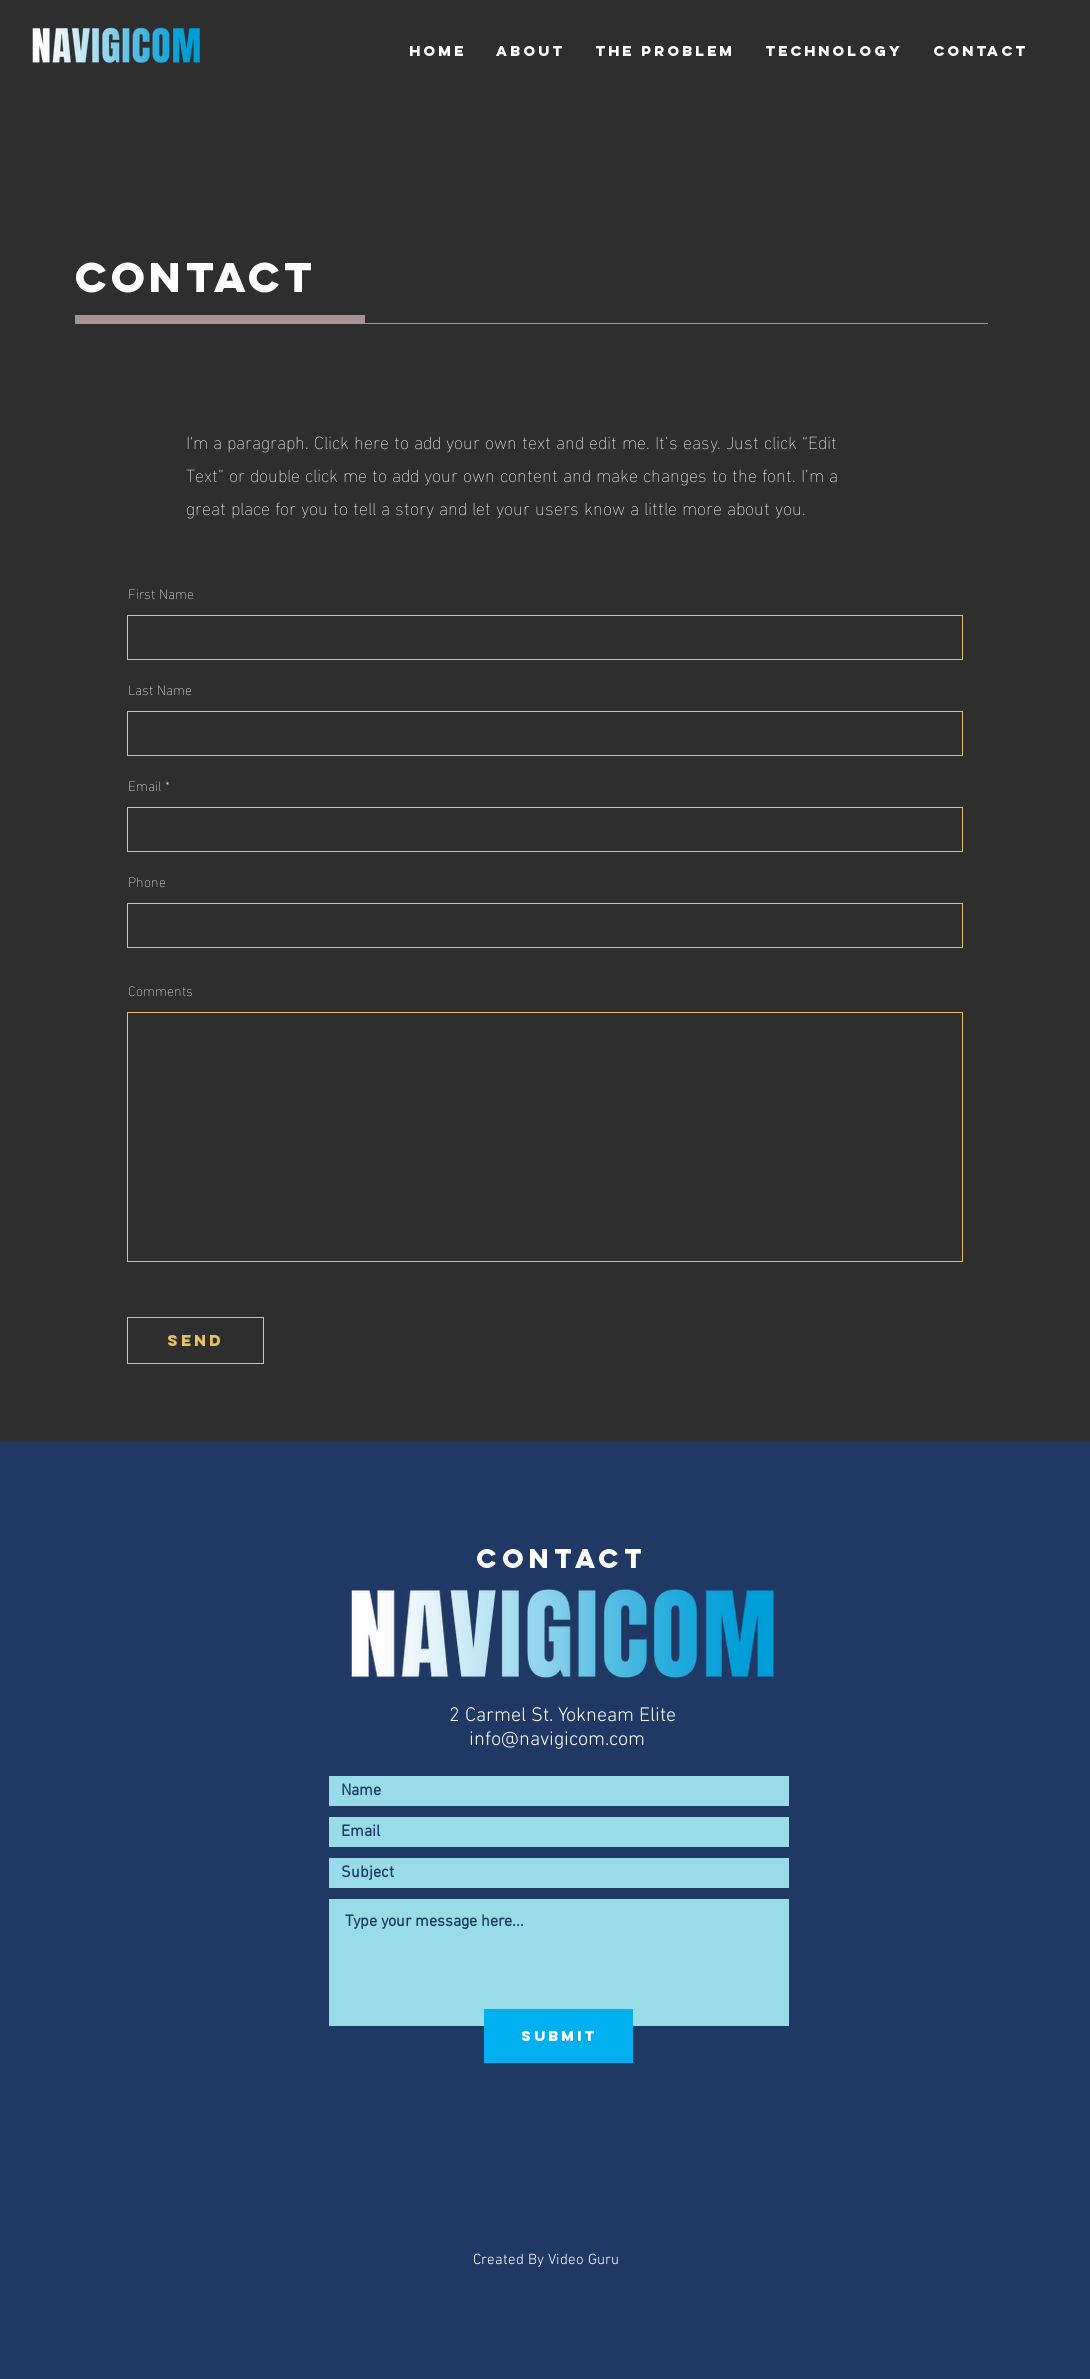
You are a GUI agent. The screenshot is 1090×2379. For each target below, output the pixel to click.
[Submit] (558, 2036)
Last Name (160, 689)
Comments (160, 990)
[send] (195, 1340)
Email (144, 785)
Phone (147, 881)
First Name (161, 593)
